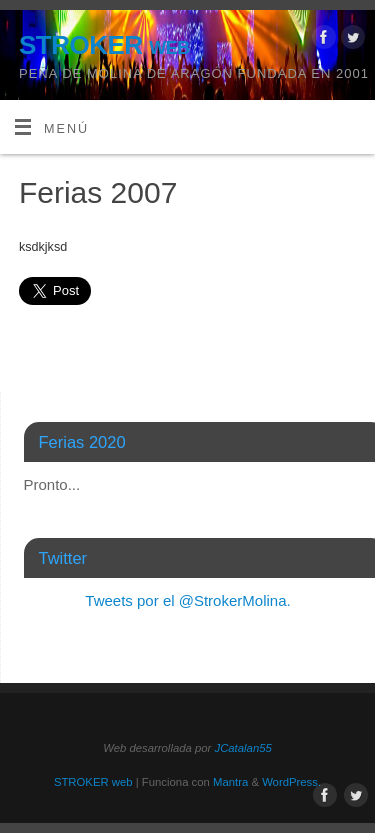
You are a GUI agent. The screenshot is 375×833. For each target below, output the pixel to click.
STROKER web (104, 45)
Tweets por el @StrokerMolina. (187, 600)
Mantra (230, 782)
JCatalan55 (242, 748)
